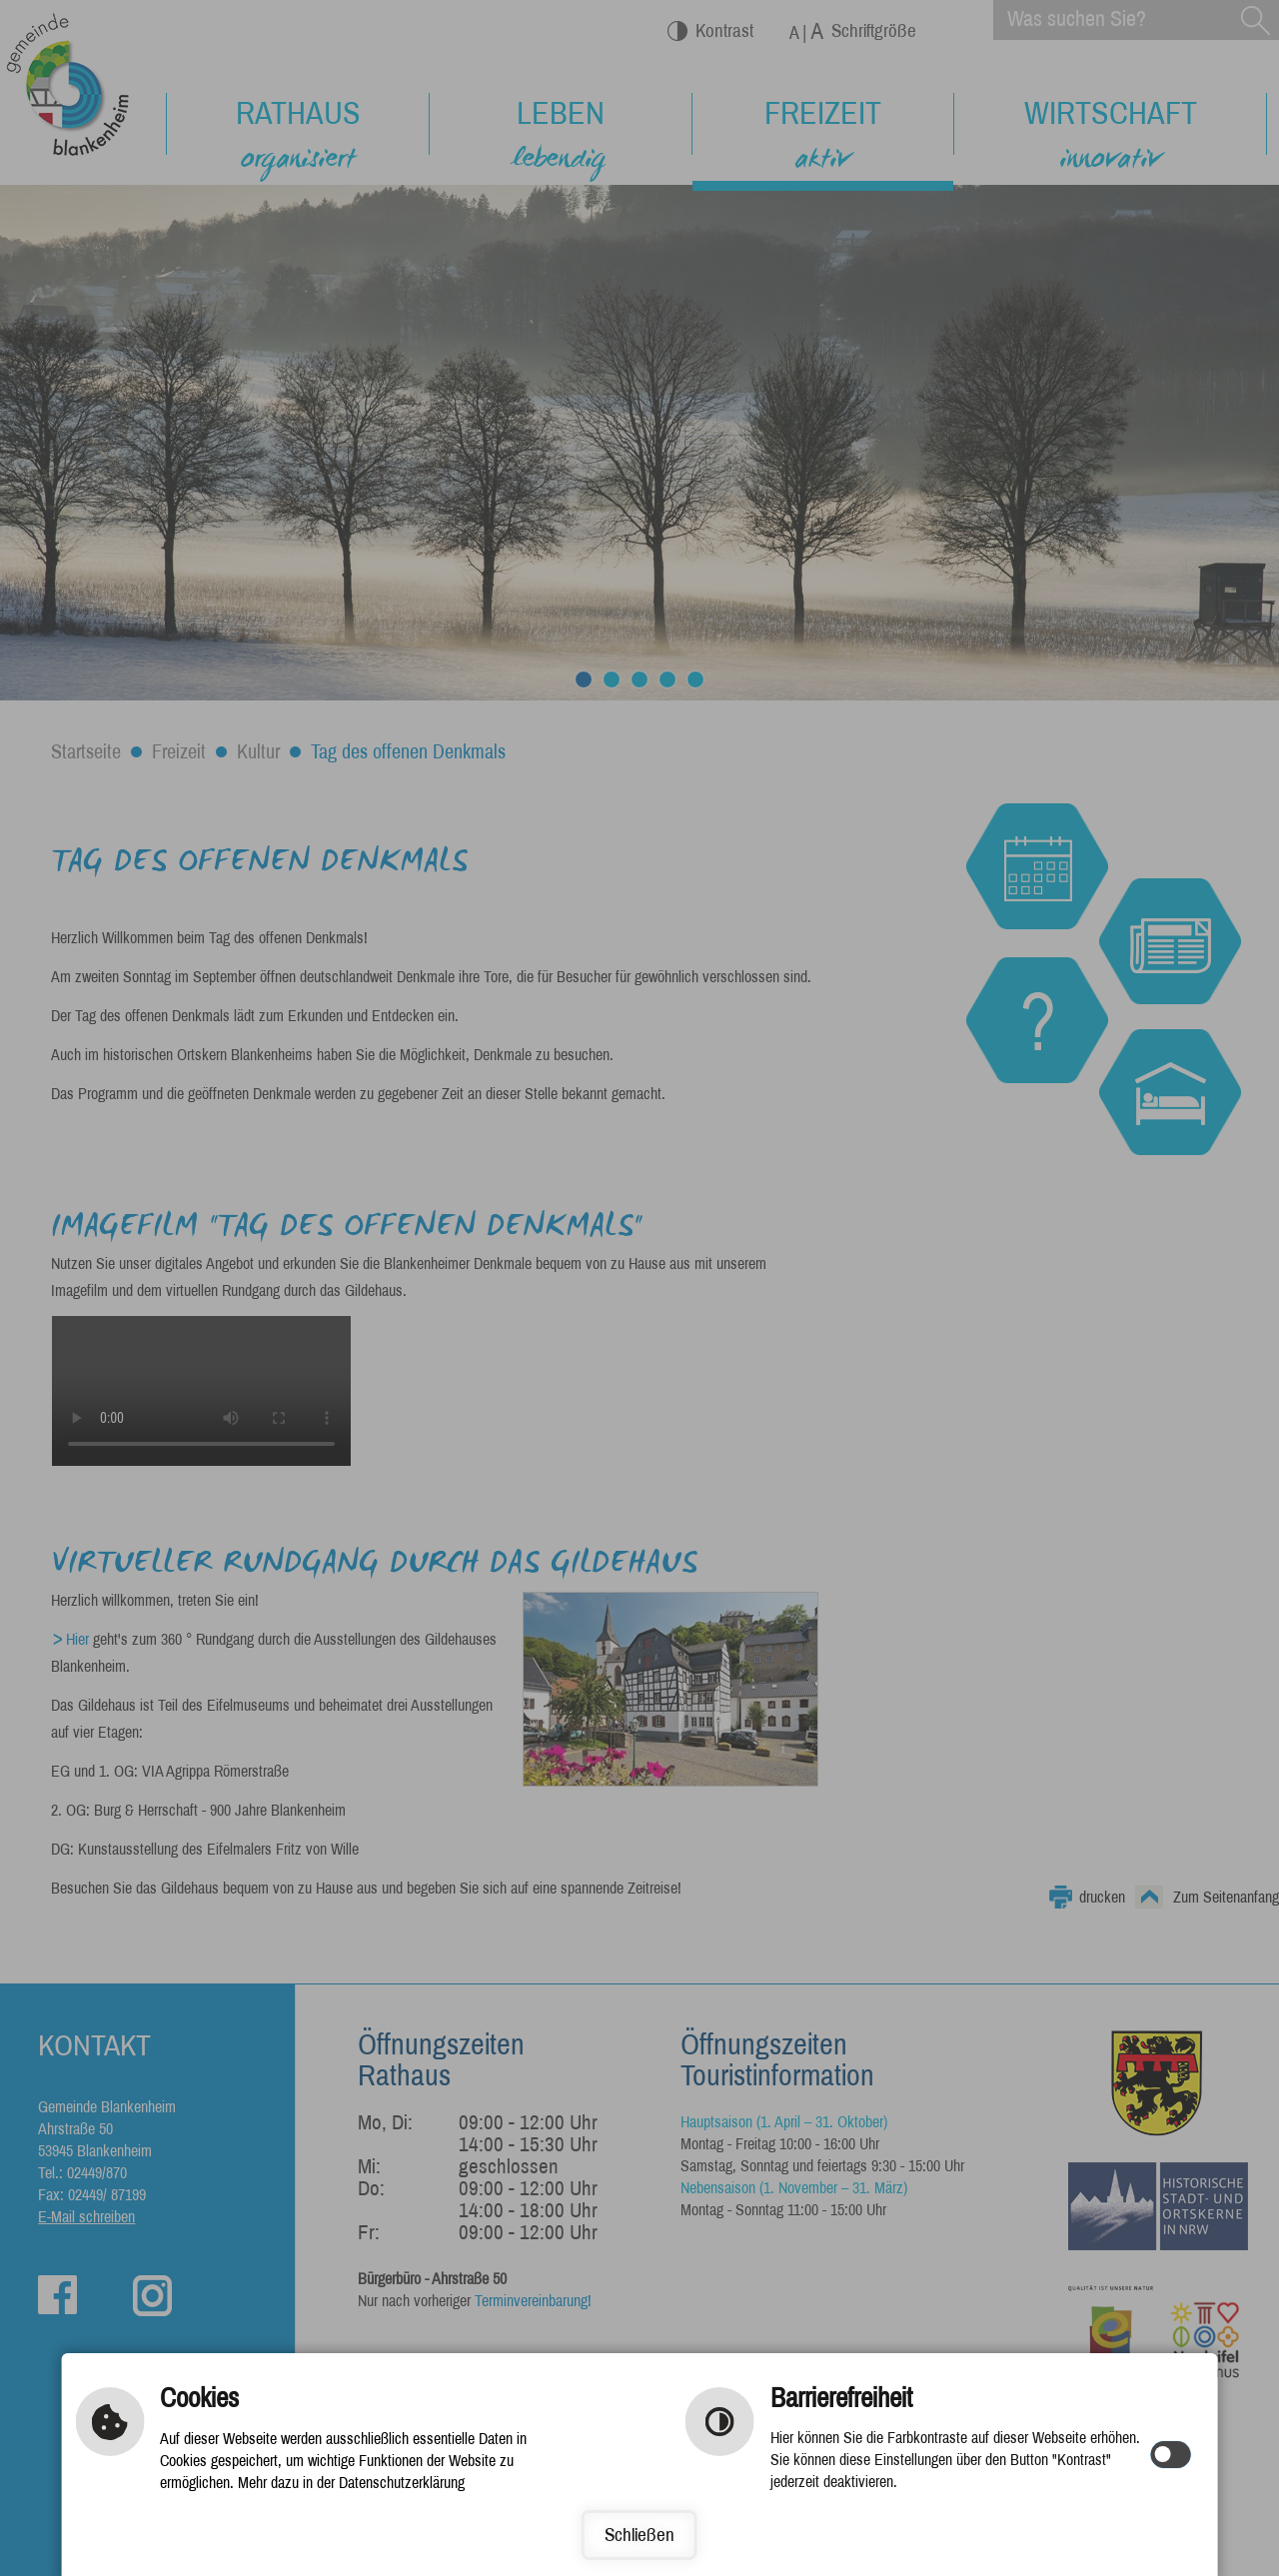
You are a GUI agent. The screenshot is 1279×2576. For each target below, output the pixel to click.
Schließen (640, 2534)
